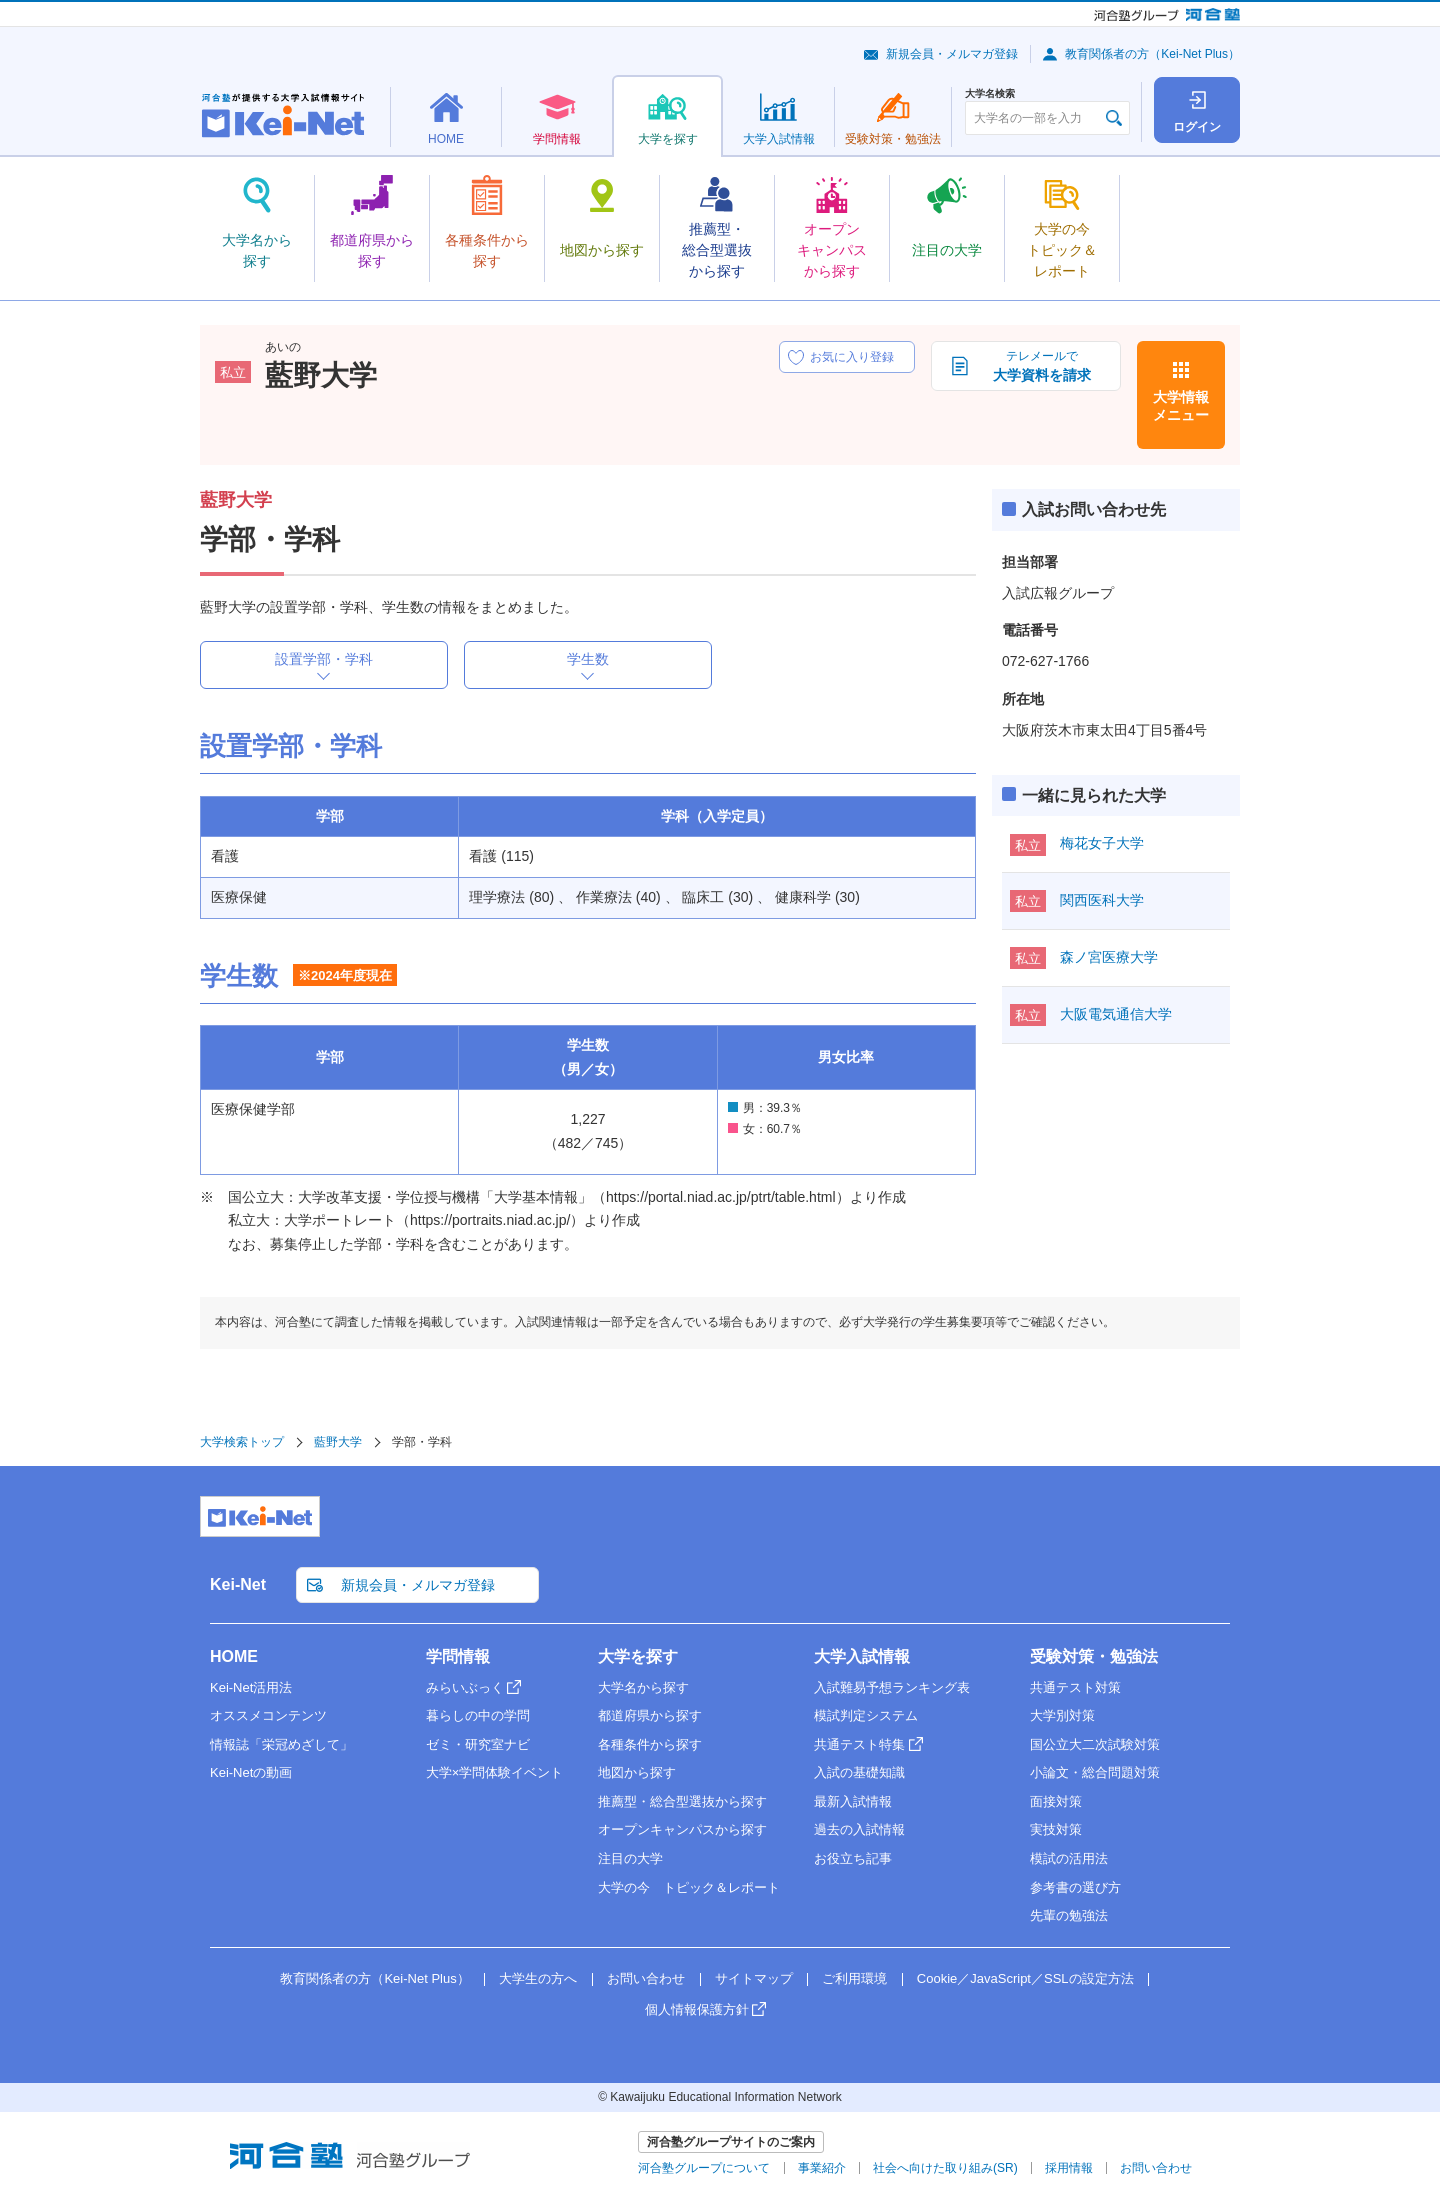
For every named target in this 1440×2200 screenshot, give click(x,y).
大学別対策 (1062, 1715)
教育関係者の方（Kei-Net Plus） (1152, 54)
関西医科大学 (1102, 900)
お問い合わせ (646, 1978)
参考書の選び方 (1075, 1887)
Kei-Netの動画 (251, 1772)
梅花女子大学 (1102, 843)
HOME (234, 1656)
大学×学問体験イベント (495, 1772)
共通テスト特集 (859, 1744)
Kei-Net (238, 1584)
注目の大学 (630, 1858)
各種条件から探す (650, 1744)
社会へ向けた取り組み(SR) (945, 2168)
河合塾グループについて (704, 2168)
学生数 (588, 659)
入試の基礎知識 (859, 1772)
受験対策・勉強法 (1094, 1656)
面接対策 (1056, 1801)
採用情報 (1069, 2168)
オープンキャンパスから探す (682, 1829)
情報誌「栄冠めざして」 (281, 1744)
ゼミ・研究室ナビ (478, 1744)
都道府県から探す (650, 1715)
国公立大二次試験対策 (1095, 1744)
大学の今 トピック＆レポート (689, 1887)
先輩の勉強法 (1069, 1915)
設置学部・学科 (324, 659)
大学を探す (638, 1656)
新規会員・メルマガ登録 (952, 54)
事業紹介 (822, 2168)
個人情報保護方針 (697, 2009)
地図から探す (637, 1772)
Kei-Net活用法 (251, 1687)
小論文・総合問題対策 (1095, 1772)
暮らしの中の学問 (478, 1715)
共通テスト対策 (1075, 1687)
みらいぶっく (465, 1687)
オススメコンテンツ (268, 1715)
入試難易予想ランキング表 (892, 1687)
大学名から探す (643, 1687)
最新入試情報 (853, 1801)
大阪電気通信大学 (1116, 1014)
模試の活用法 (1069, 1858)
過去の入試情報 (859, 1829)
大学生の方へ (538, 1978)
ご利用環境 (854, 1978)
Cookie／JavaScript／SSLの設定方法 (1025, 1978)
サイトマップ (754, 1978)
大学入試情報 (862, 1656)
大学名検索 (990, 94)
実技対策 (1056, 1829)
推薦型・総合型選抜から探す (682, 1801)
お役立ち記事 (853, 1858)
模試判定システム (866, 1715)
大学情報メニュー (1181, 406)
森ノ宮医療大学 (1109, 957)
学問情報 (458, 1656)
